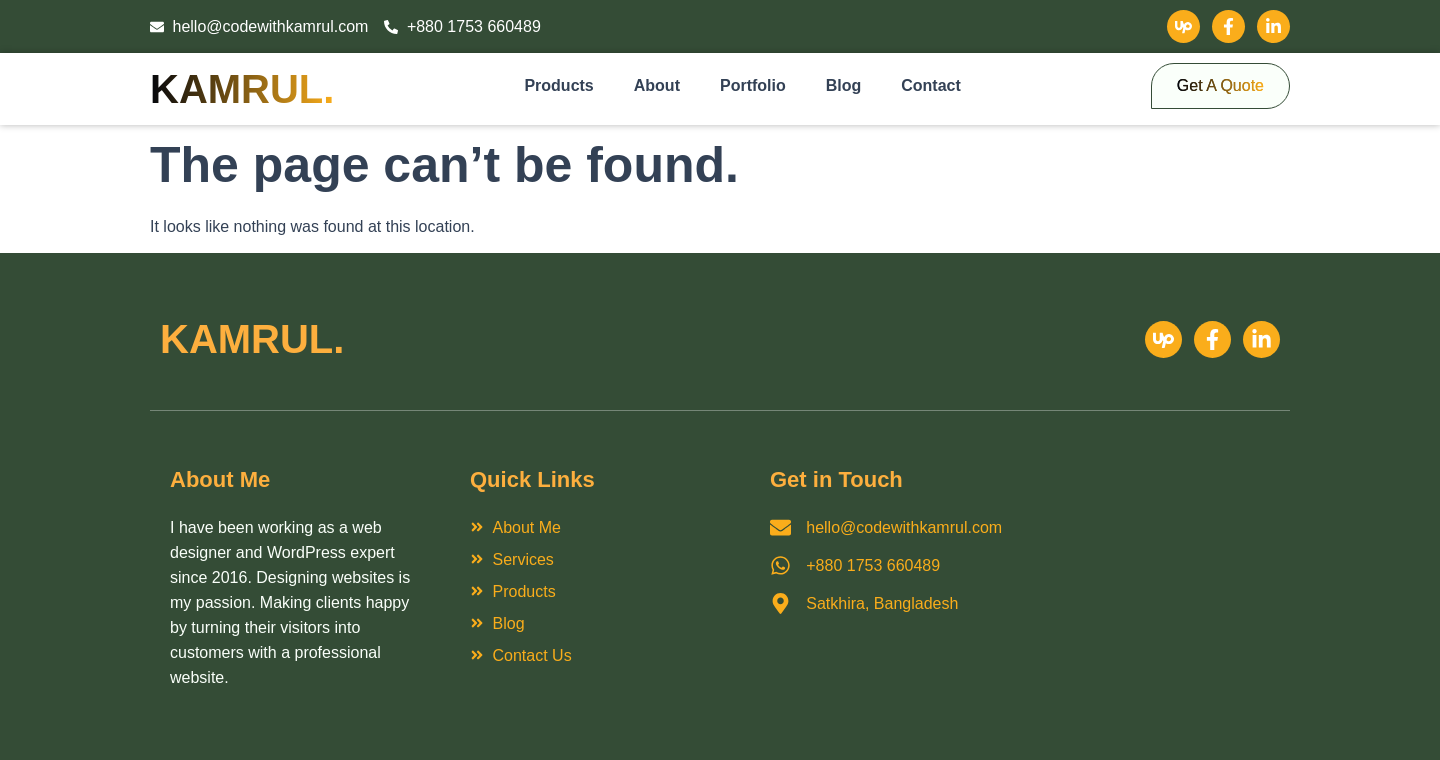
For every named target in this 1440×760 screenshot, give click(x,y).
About (657, 85)
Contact (931, 85)
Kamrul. (242, 89)
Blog (844, 85)
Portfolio (753, 85)
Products (558, 85)
